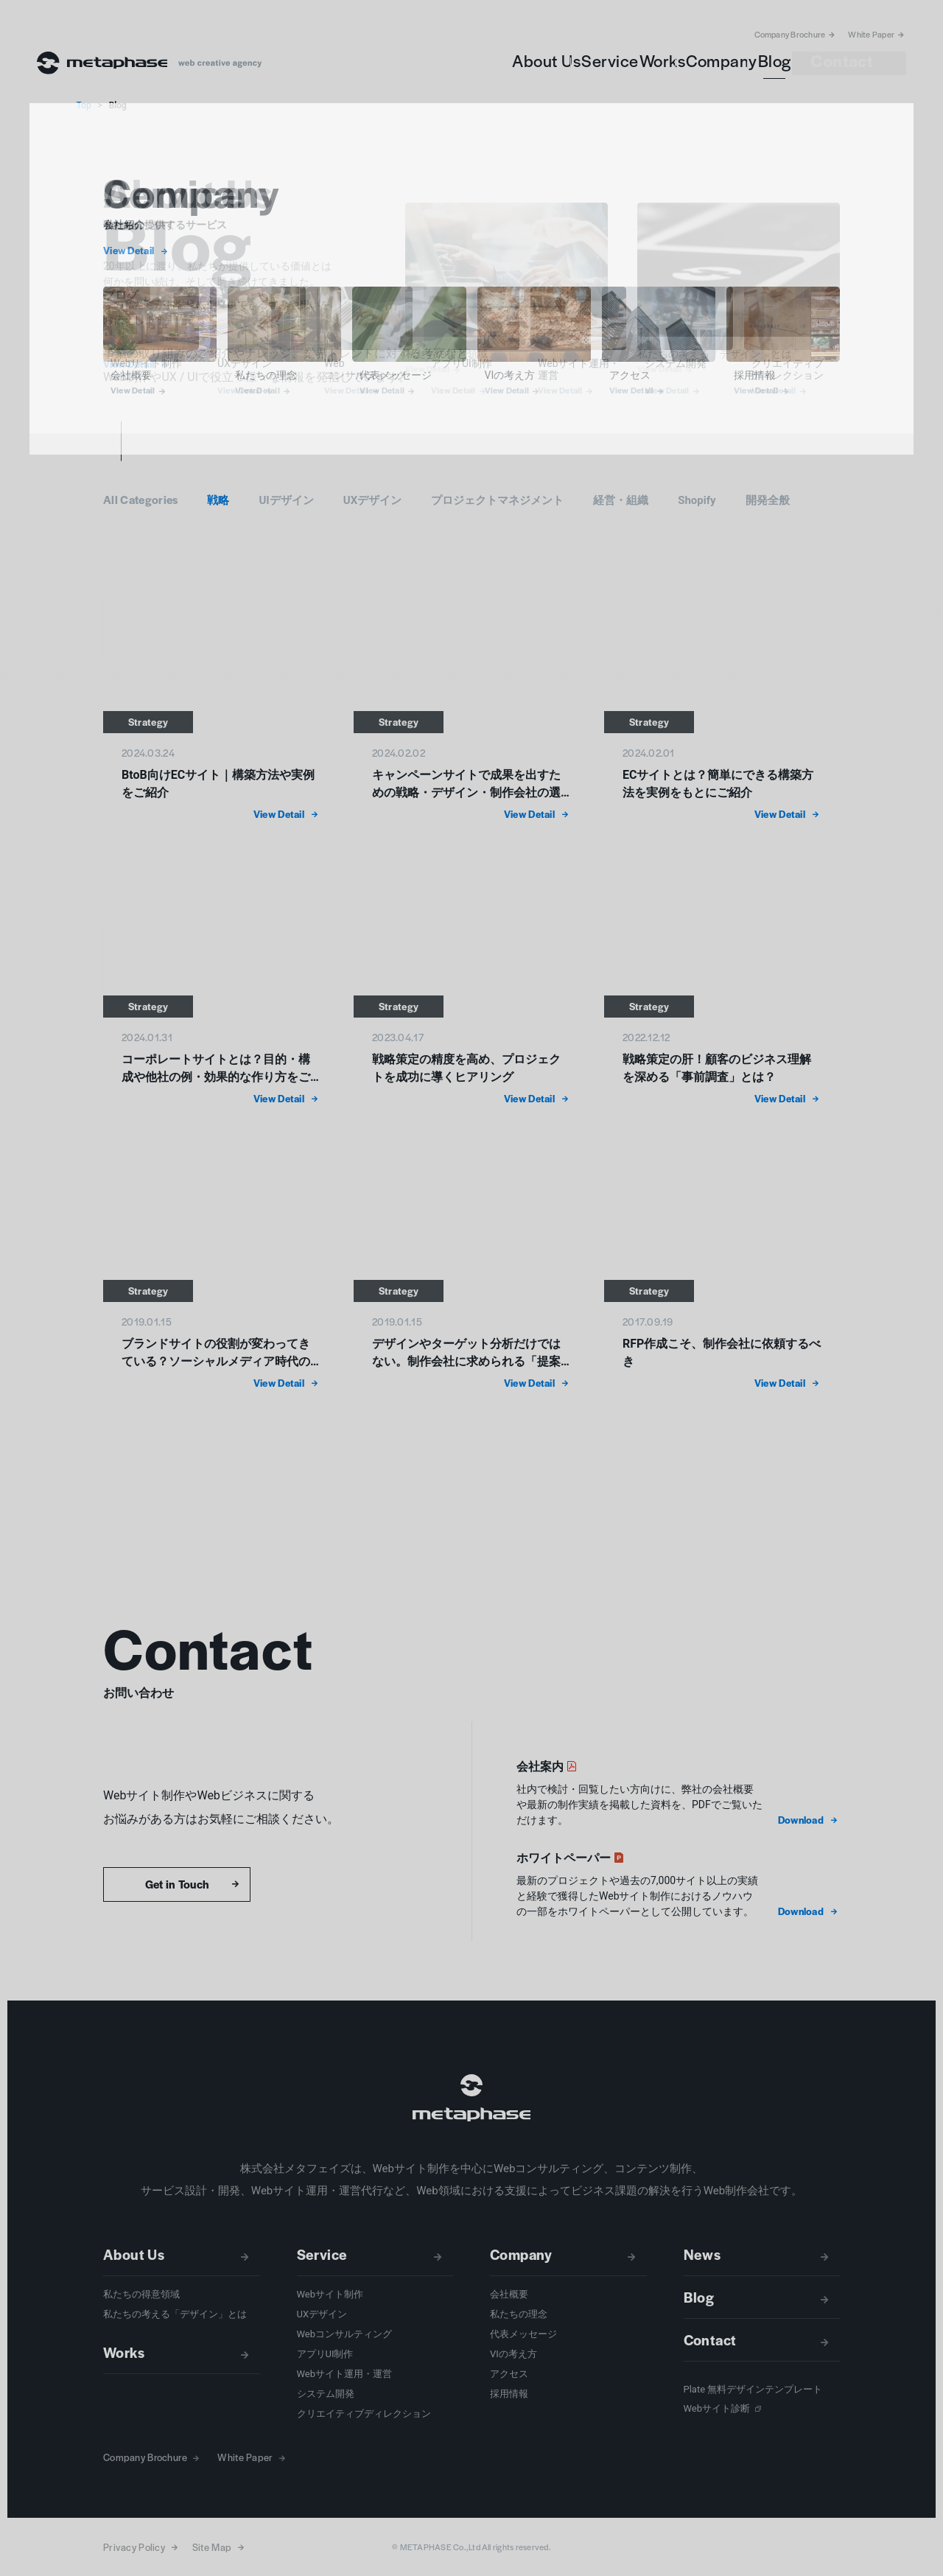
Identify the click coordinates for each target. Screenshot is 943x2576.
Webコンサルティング (345, 2333)
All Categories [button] (140, 499)
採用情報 (509, 2393)
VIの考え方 (513, 2353)
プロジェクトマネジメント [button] (497, 500)
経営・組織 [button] (620, 500)
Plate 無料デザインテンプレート (753, 2389)
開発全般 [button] (768, 500)
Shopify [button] (696, 500)
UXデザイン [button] (372, 500)
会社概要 (509, 2294)
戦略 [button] (218, 500)
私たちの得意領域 (141, 2294)
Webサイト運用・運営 (345, 2373)
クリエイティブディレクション (364, 2413)
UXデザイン (322, 2314)
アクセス (509, 2373)
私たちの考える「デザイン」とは (175, 2314)
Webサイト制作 (330, 2294)
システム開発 (325, 2393)
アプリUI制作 (325, 2353)
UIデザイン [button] (286, 500)
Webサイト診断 (717, 2408)
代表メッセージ (523, 2333)
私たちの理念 (518, 2314)
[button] (809, 1820)
